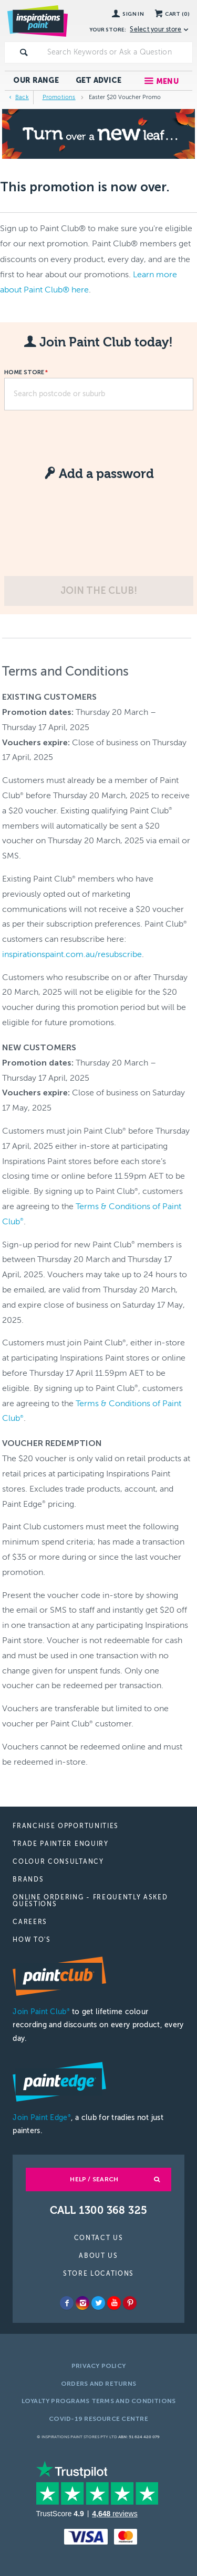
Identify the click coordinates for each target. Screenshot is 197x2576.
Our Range (36, 80)
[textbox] (117, 52)
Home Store (24, 372)
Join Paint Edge (41, 2118)
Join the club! (98, 590)
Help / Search (94, 2179)
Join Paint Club (41, 2012)
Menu (167, 81)
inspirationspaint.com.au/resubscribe (72, 954)
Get (99, 80)
